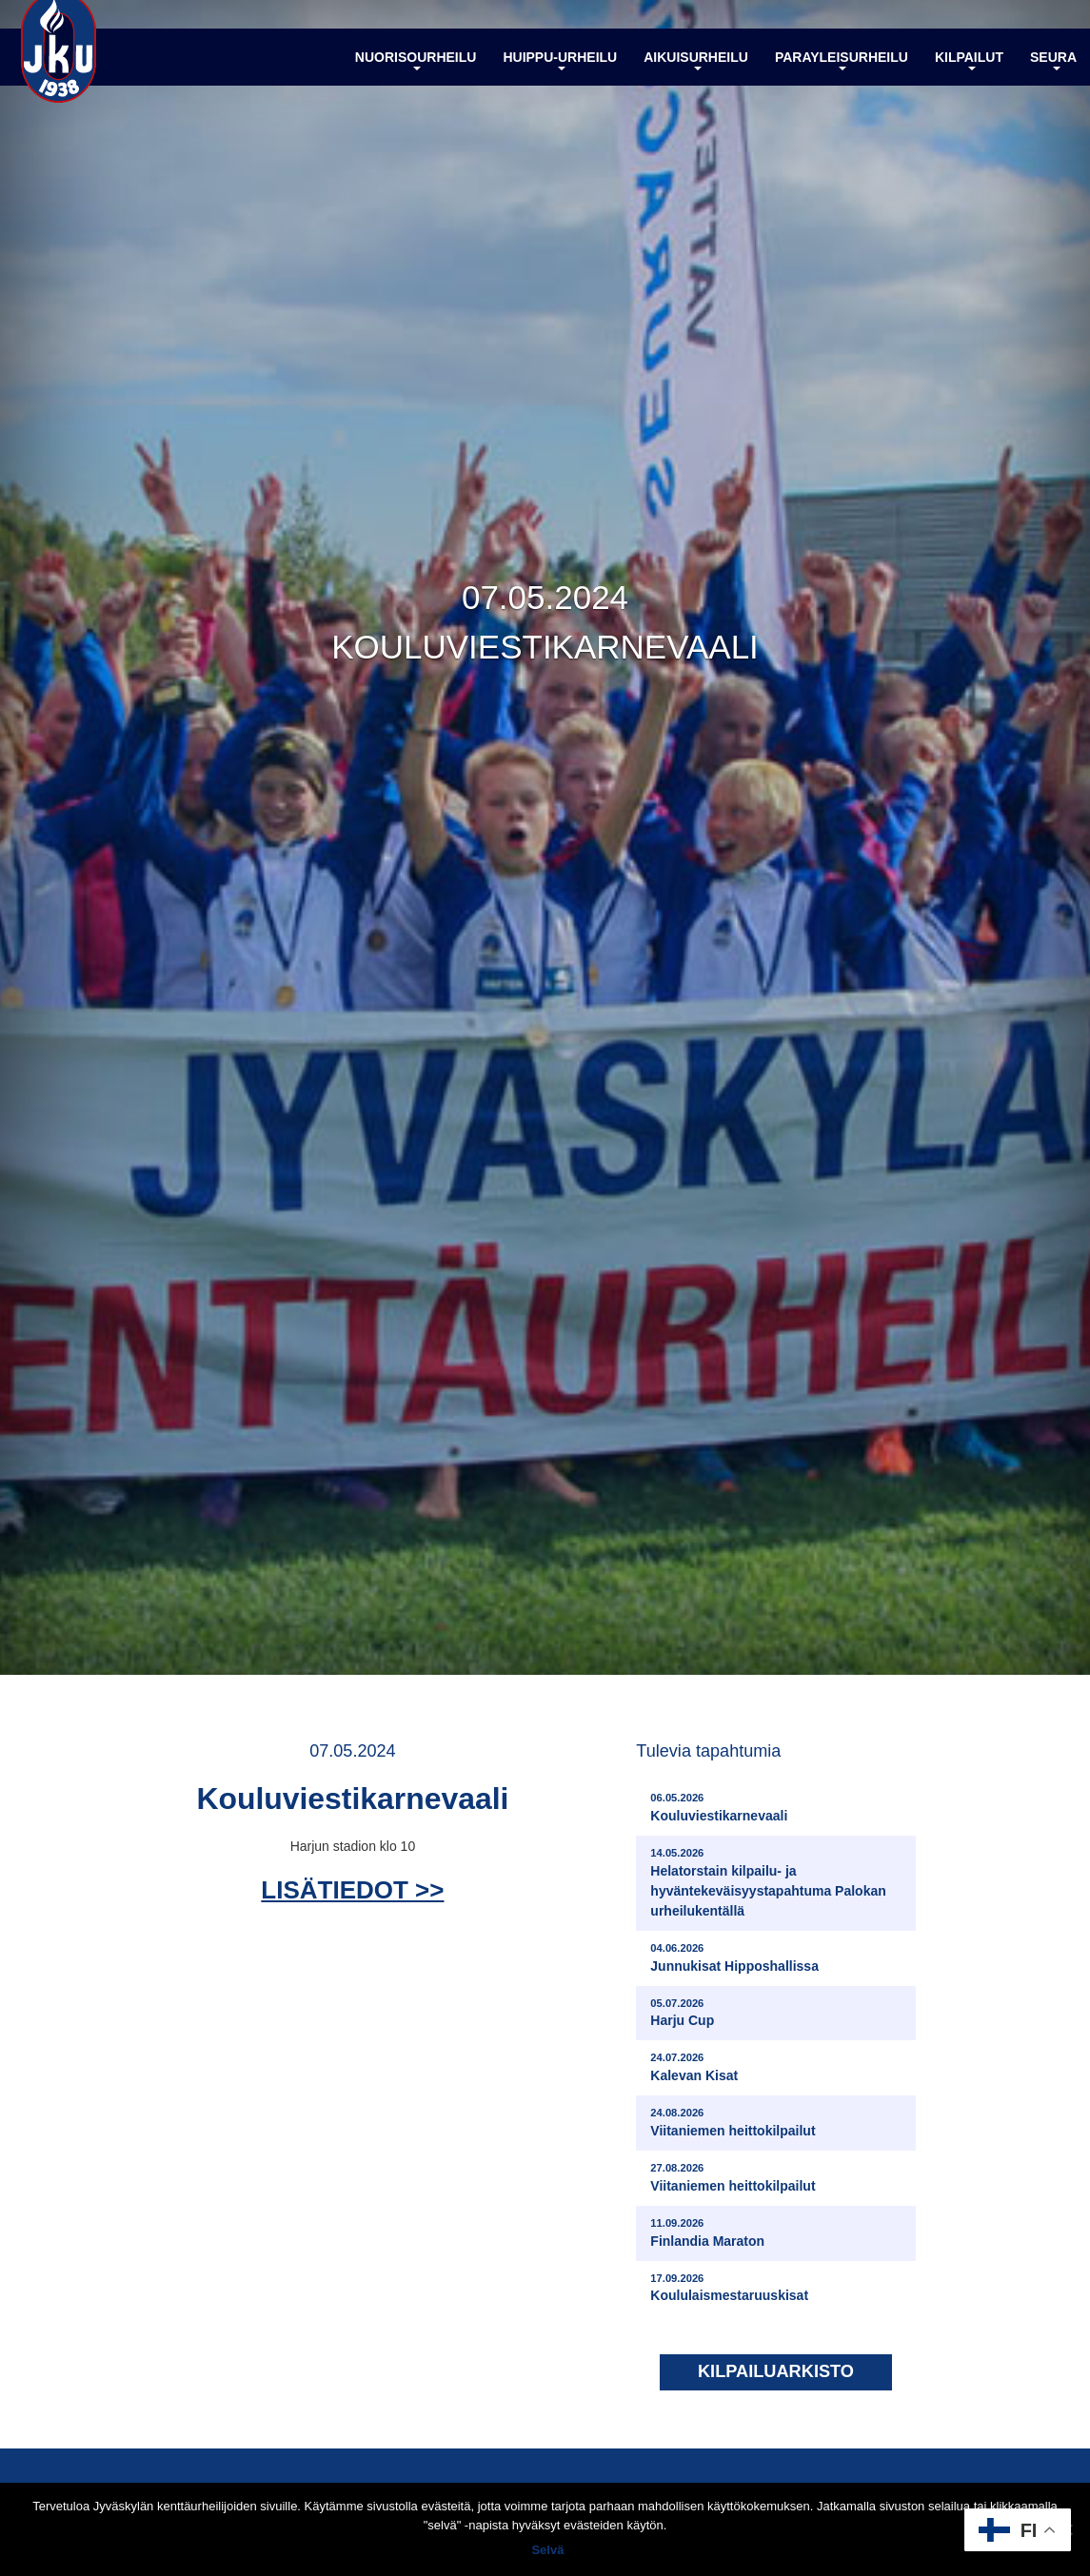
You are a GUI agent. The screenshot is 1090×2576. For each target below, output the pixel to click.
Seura (1053, 79)
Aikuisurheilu (696, 79)
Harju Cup (682, 2015)
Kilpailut (969, 79)
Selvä (550, 2552)
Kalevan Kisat (694, 2070)
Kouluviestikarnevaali (718, 1810)
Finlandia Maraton (707, 2235)
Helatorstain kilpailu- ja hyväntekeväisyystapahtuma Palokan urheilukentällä (777, 1885)
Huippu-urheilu (560, 79)
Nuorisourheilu (416, 79)
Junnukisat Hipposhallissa (734, 1959)
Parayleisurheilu (841, 79)
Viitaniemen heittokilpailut (732, 2125)
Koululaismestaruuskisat (729, 2290)
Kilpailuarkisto (776, 2375)
